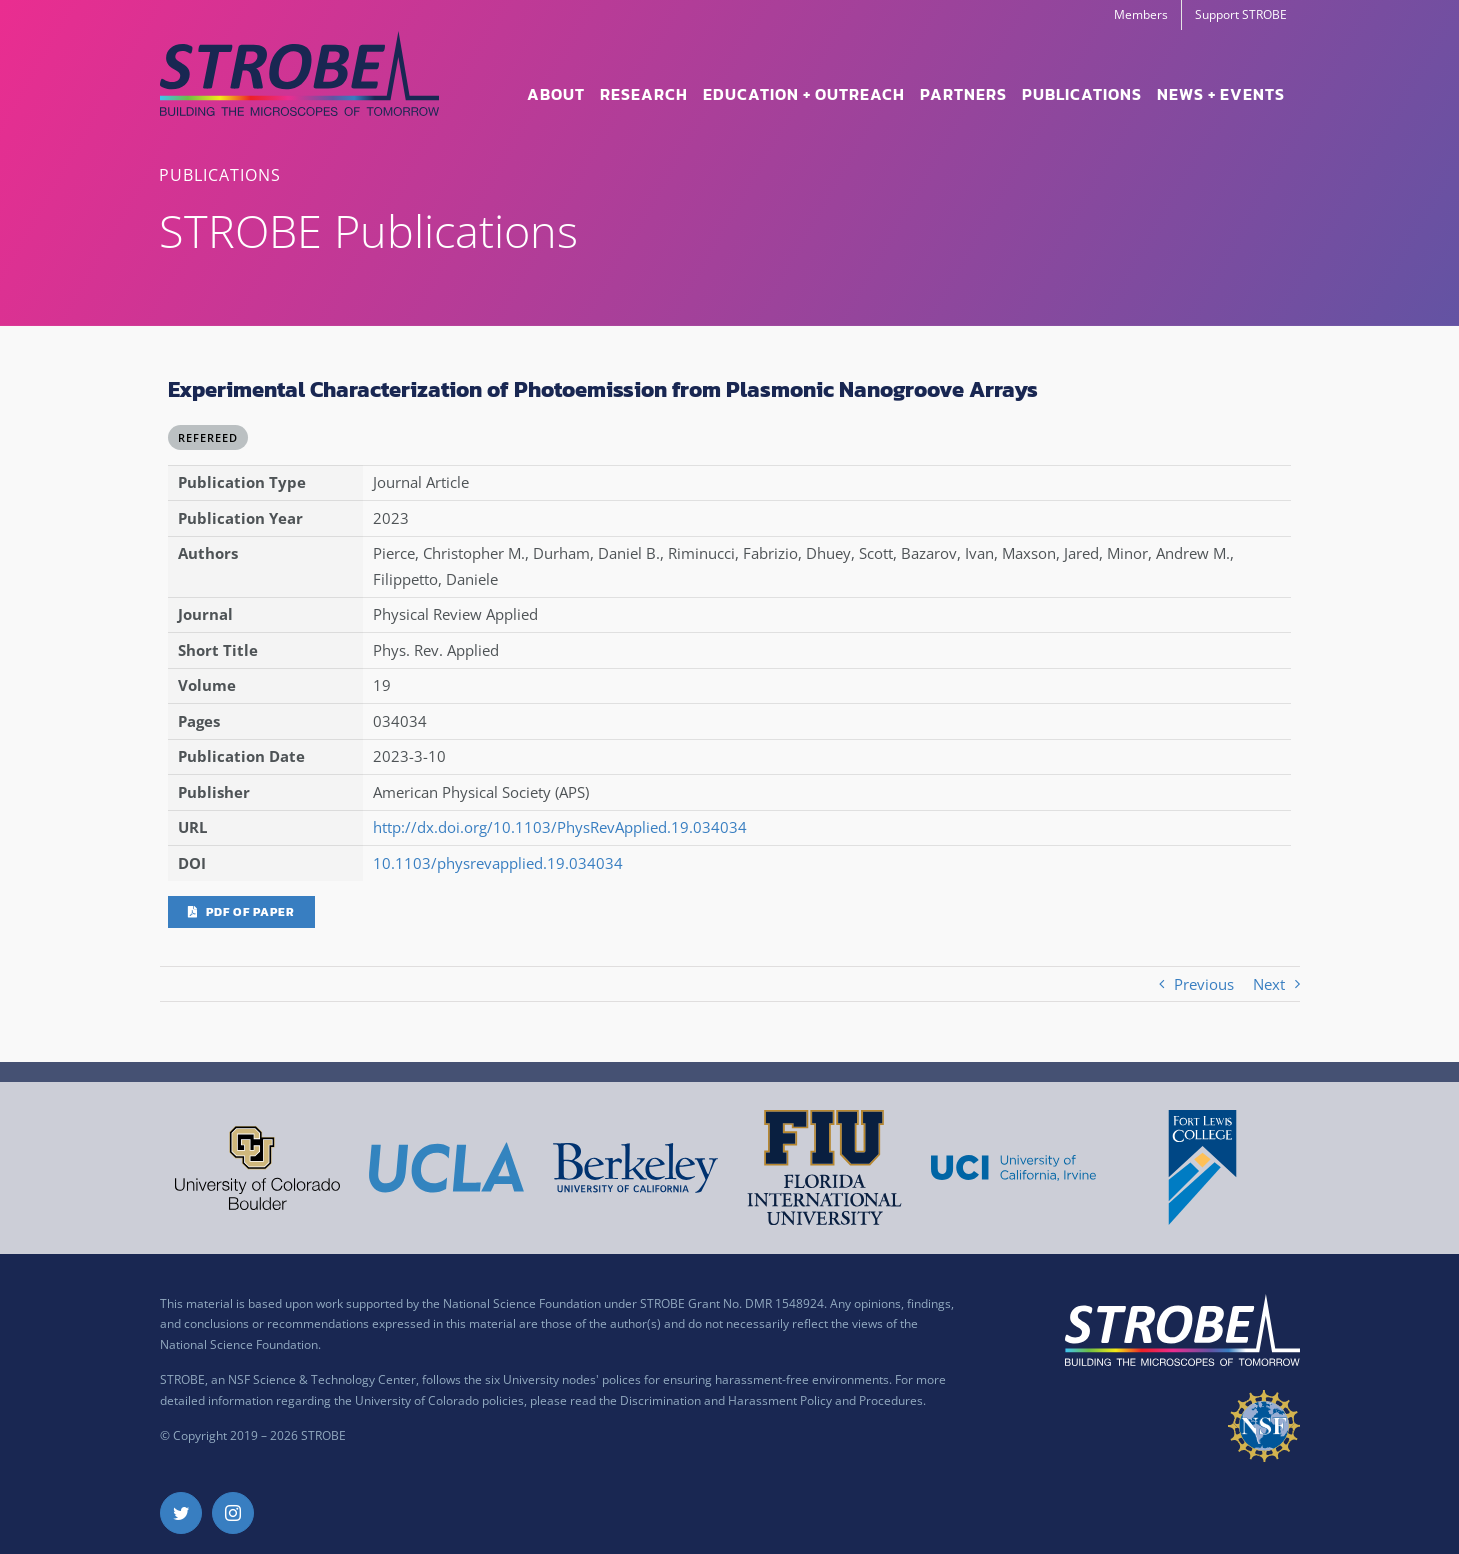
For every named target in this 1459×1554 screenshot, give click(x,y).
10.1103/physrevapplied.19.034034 (498, 863)
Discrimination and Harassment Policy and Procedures (771, 1400)
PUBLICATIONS (220, 175)
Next (1269, 984)
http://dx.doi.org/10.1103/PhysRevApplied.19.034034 (560, 827)
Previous (1204, 984)
